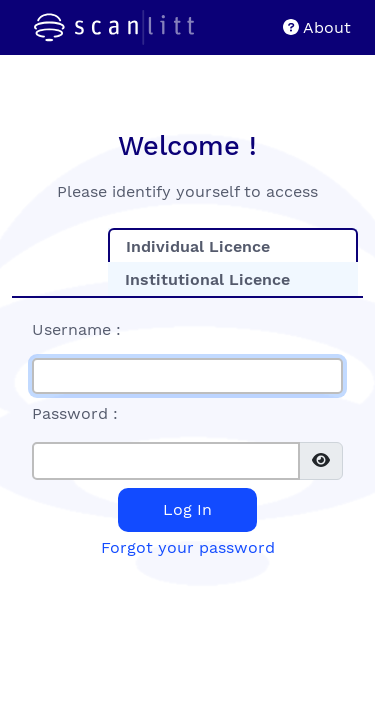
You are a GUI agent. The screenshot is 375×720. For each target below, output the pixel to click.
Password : (75, 413)
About (317, 27)
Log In (187, 509)
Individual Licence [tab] (198, 246)
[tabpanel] (187, 437)
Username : (76, 329)
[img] (321, 460)
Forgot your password (188, 547)
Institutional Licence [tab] (207, 279)
